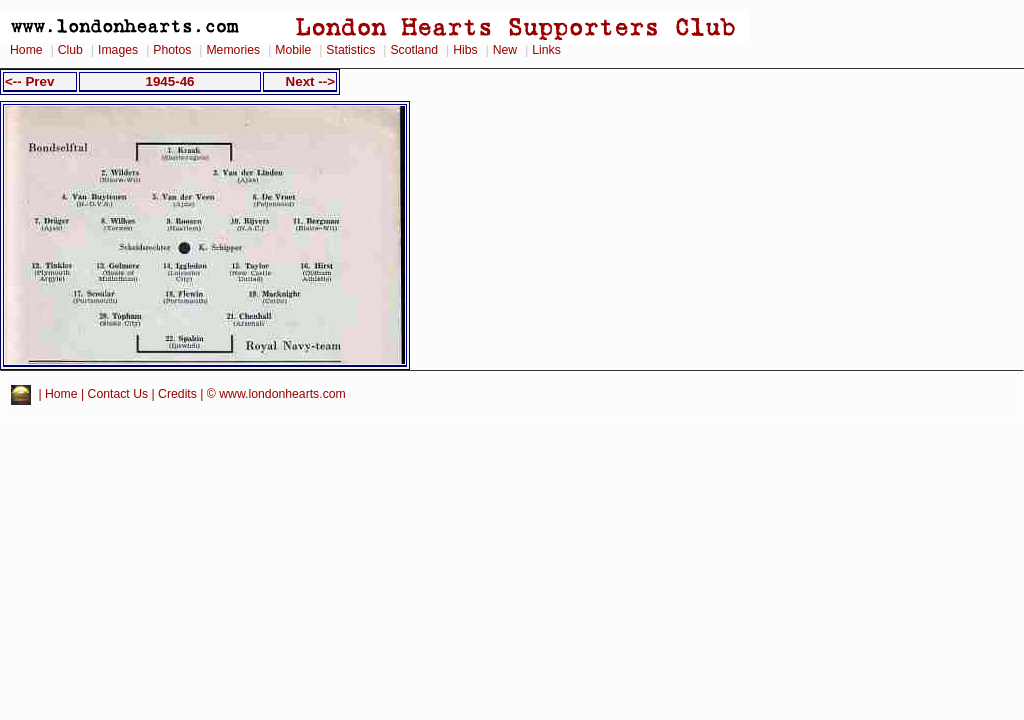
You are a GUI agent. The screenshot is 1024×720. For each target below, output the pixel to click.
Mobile (293, 50)
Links (546, 50)
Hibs (465, 50)
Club (70, 50)
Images (118, 50)
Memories (233, 50)
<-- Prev (29, 81)
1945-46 (169, 81)
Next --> (310, 81)
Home (26, 50)
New (505, 50)
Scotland (414, 50)
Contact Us (118, 394)
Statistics (350, 50)
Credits (177, 394)
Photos (172, 50)
